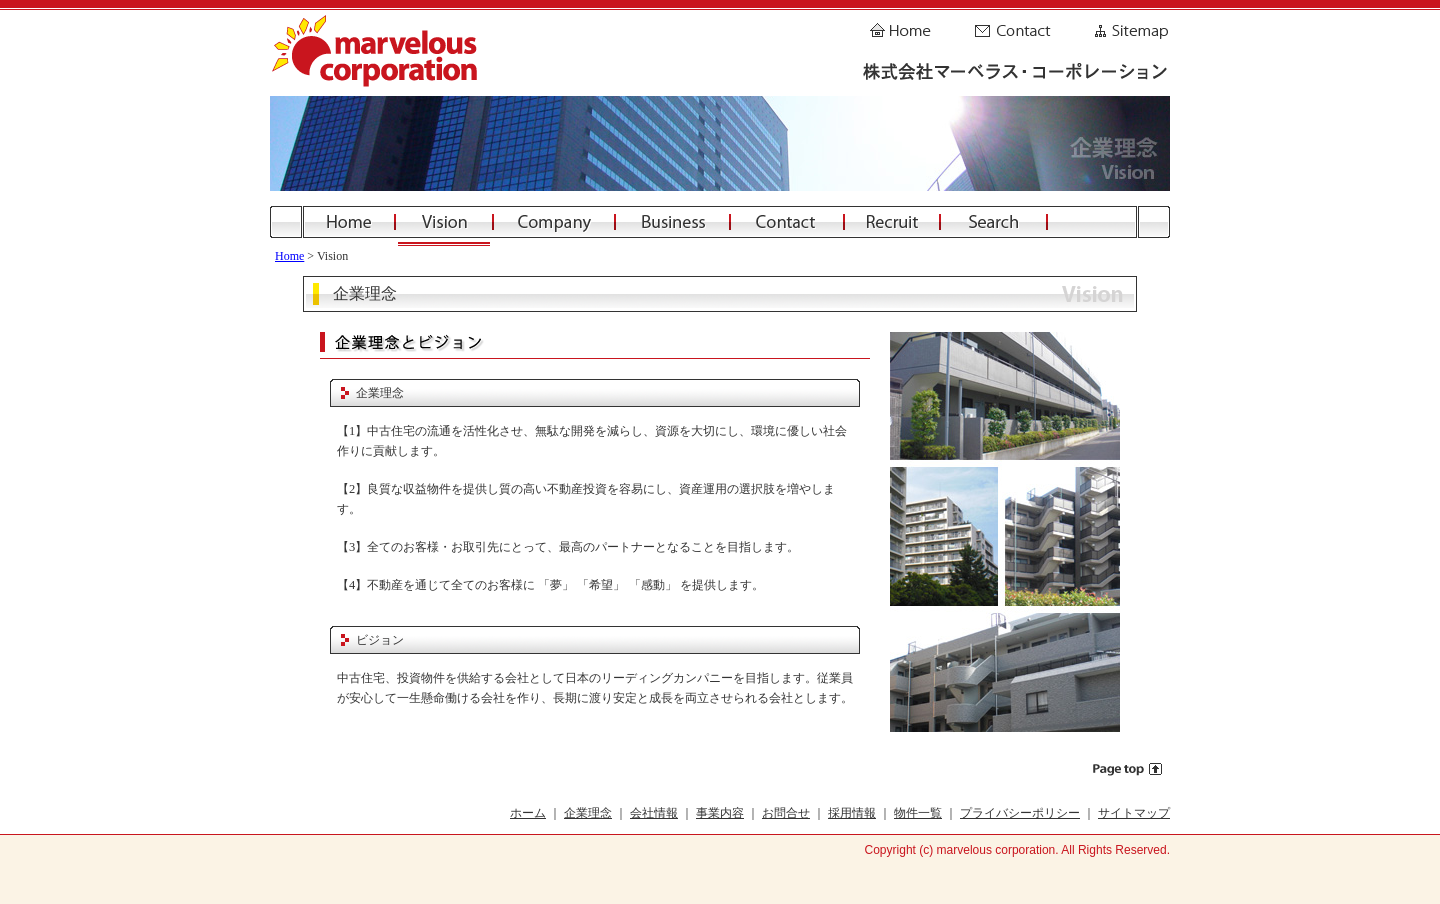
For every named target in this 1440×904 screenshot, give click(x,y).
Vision (444, 222)
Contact (1012, 25)
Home (905, 25)
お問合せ (786, 813)
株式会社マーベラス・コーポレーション (380, 53)
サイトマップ (1134, 813)
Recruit (892, 222)
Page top (1128, 769)
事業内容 (720, 813)
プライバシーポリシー (1020, 813)
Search (993, 222)
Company (554, 222)
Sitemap (1130, 25)
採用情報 (852, 813)
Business (672, 222)
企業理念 (588, 813)
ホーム (528, 813)
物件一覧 (918, 813)
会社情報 (654, 813)
